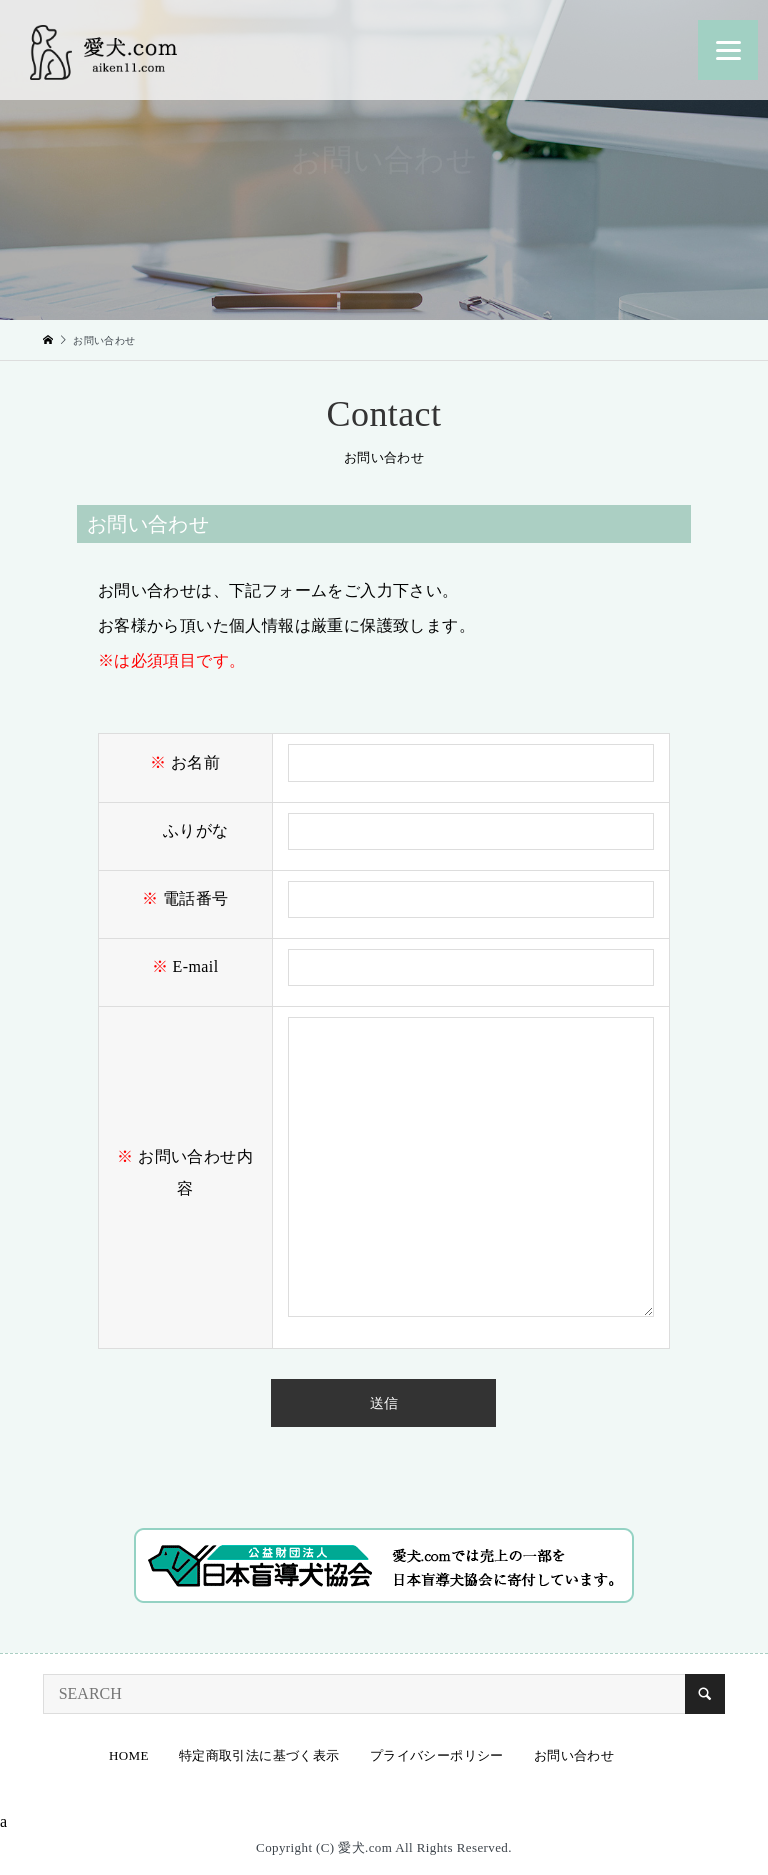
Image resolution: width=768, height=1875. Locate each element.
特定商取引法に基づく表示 (259, 1755)
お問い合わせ (574, 1755)
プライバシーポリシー (437, 1755)
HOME (129, 1755)
